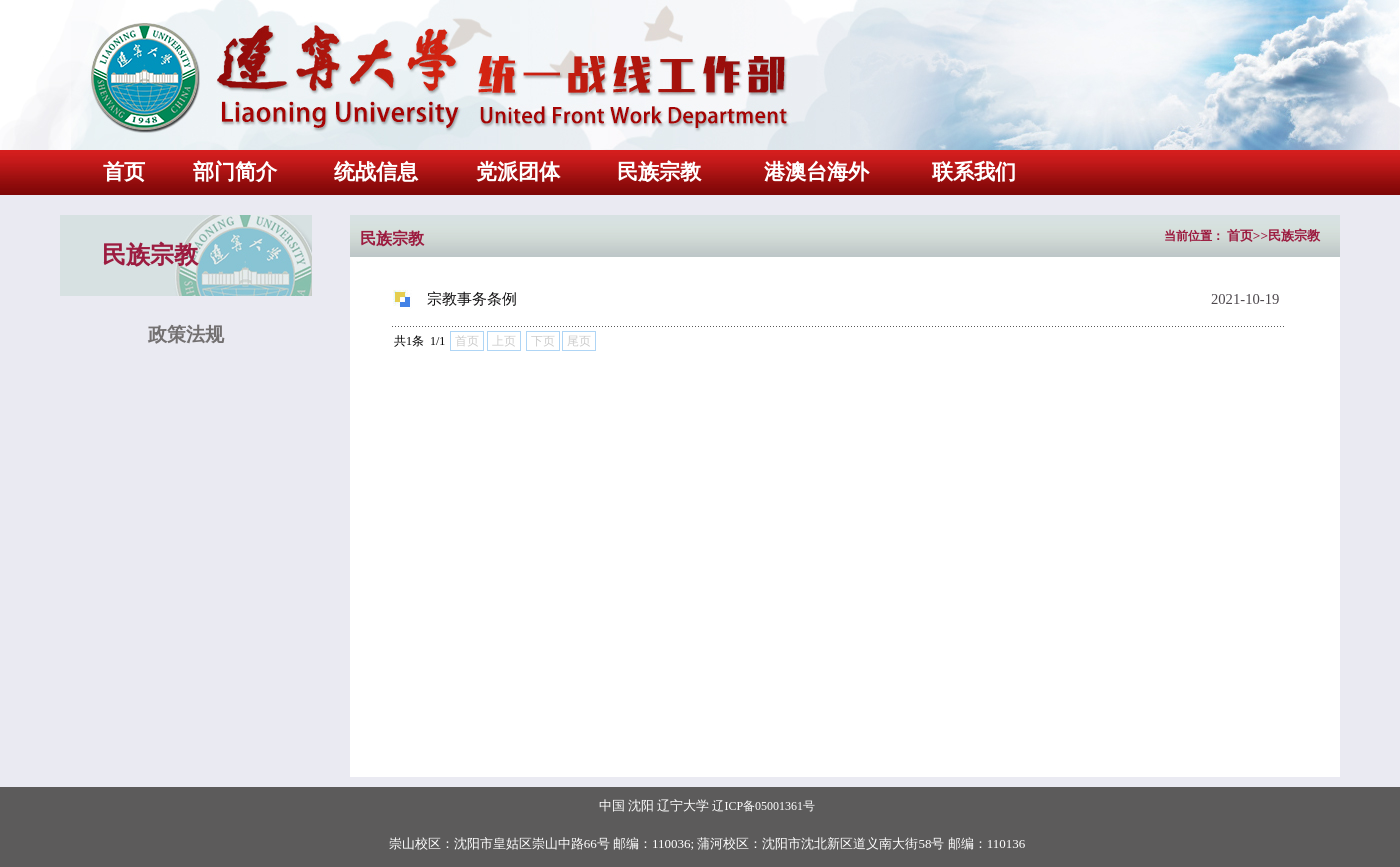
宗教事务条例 (472, 299)
